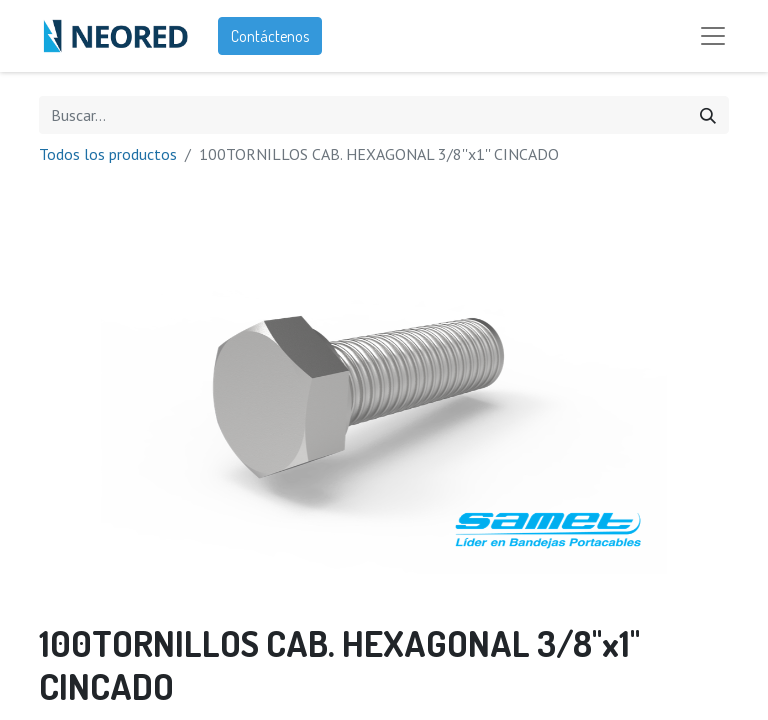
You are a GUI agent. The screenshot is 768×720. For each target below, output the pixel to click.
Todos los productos (108, 154)
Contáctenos (270, 36)
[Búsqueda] (708, 115)
